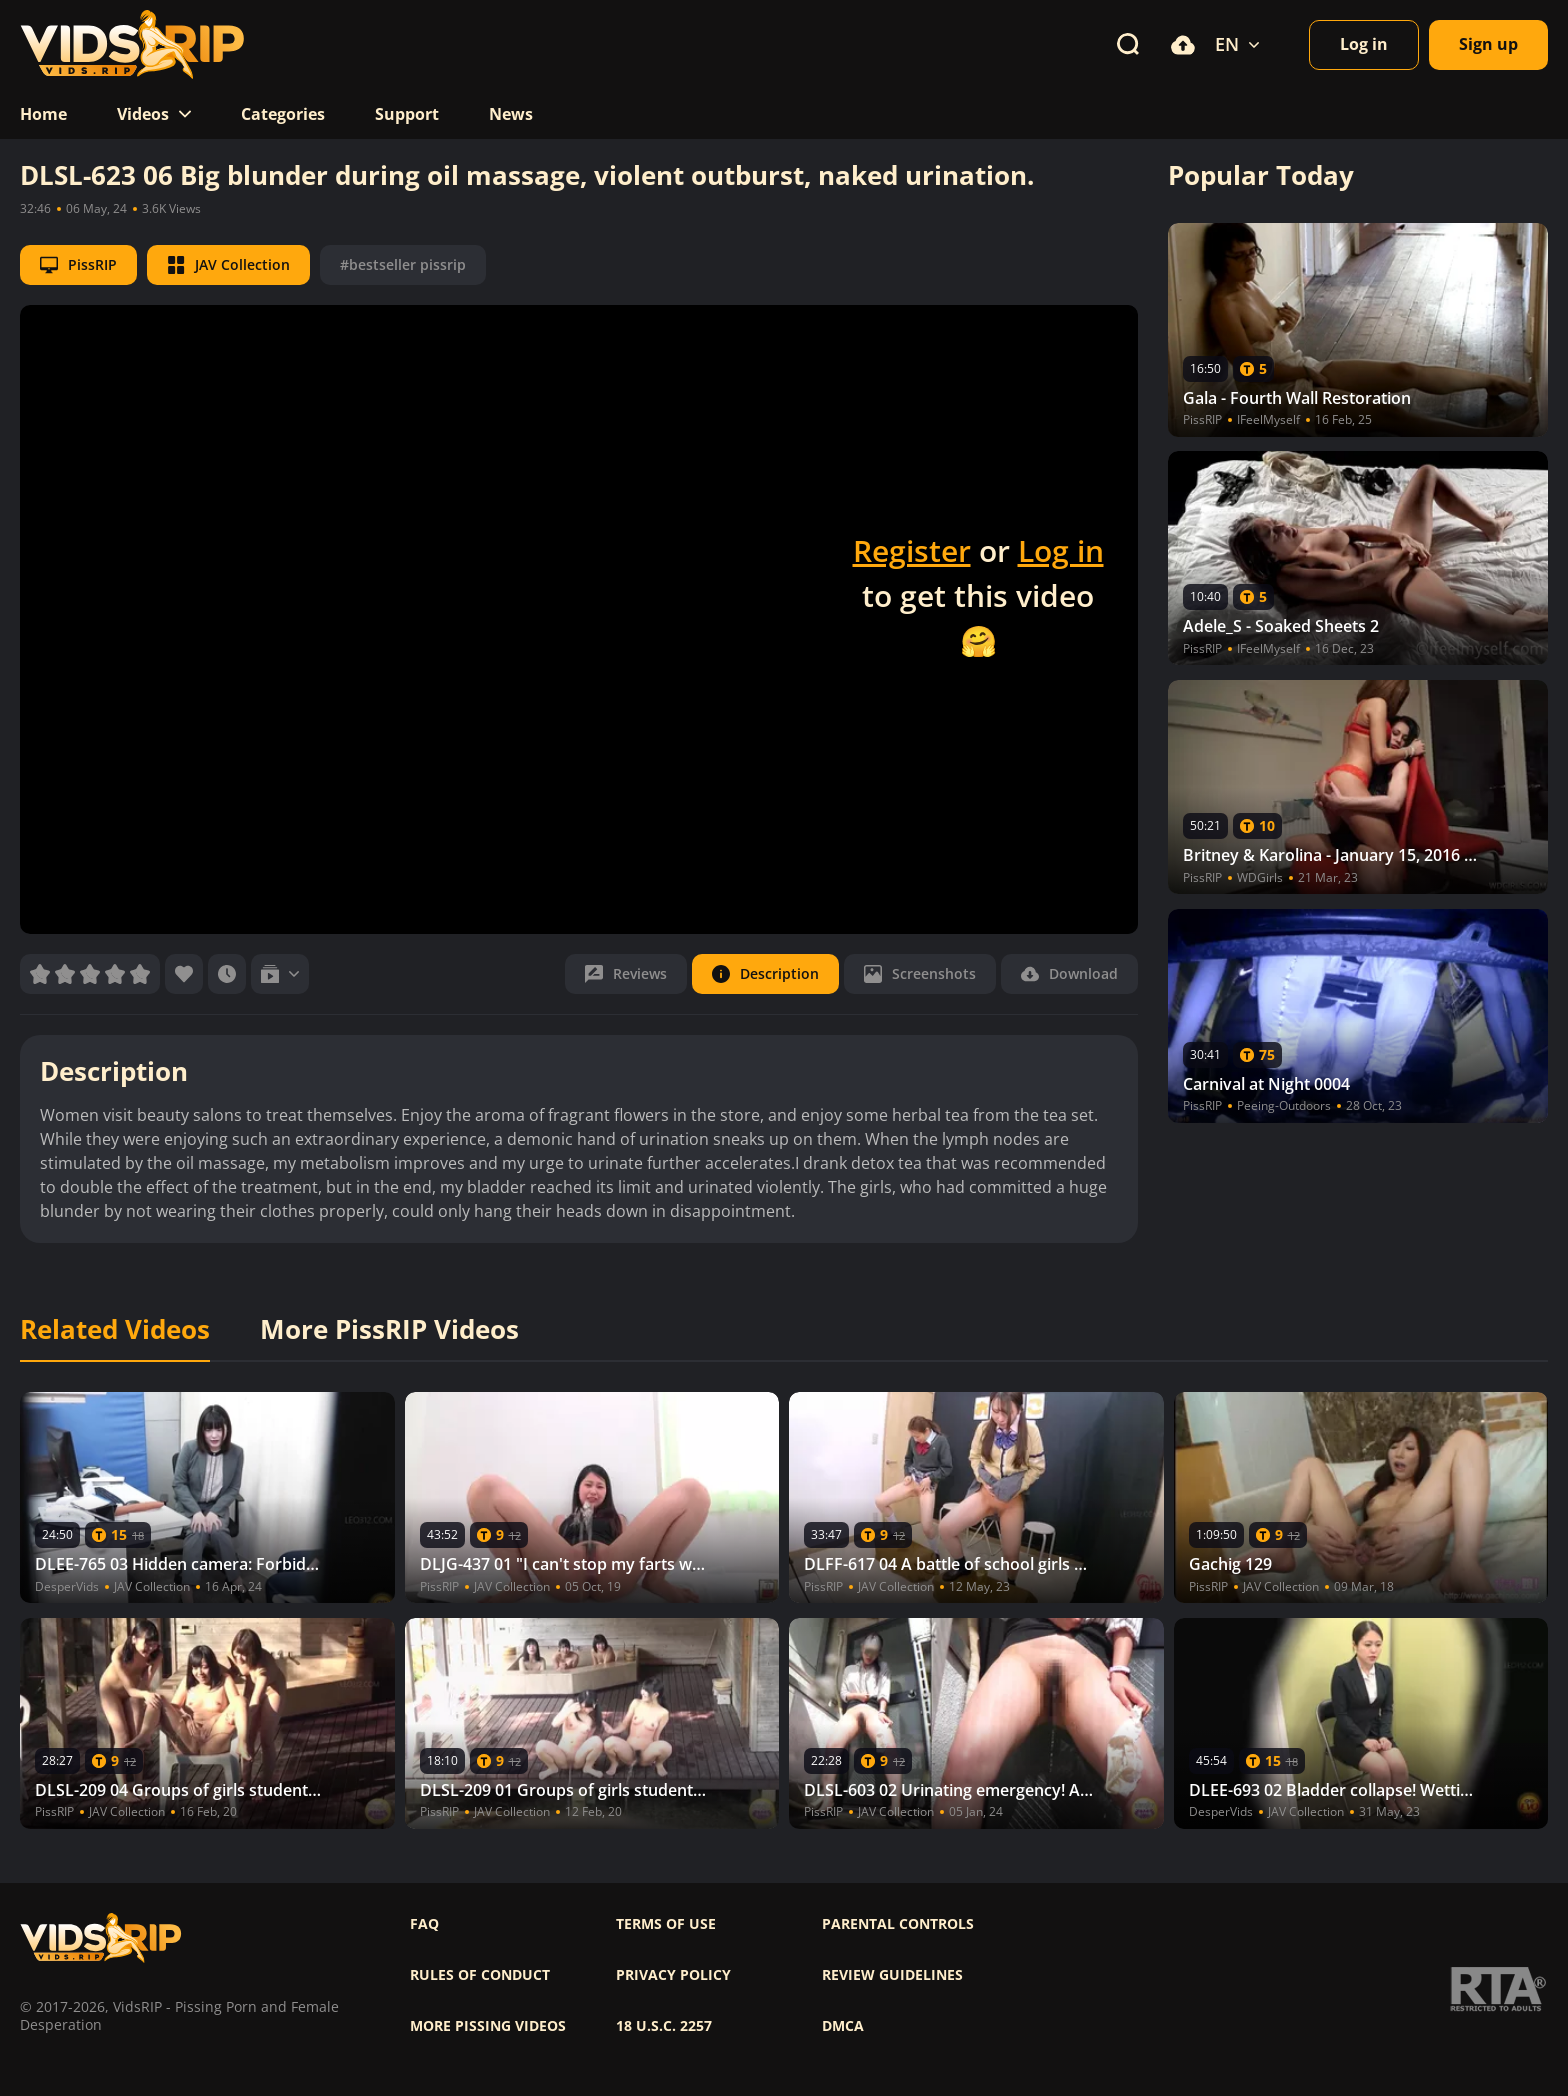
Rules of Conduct (480, 1975)
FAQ (424, 1924)
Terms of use (666, 1924)
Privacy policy (673, 1975)
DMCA (843, 2026)
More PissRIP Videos (389, 1330)
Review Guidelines (892, 1975)
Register (912, 550)
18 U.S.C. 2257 (664, 2026)
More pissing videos (488, 2026)
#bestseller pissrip (403, 264)
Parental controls (898, 1924)
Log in (1061, 550)
